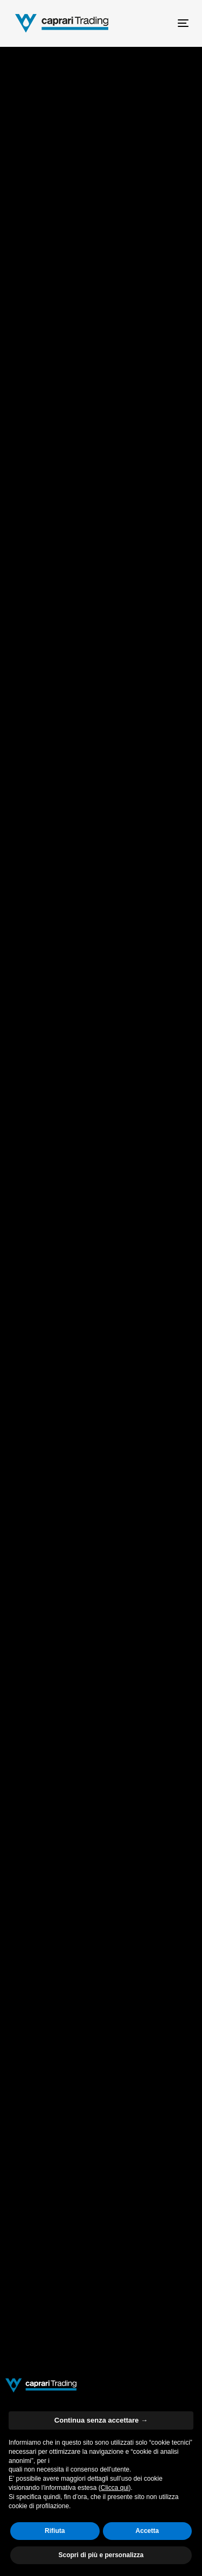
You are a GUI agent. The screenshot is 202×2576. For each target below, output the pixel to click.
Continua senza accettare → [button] (101, 2420)
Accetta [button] (147, 2531)
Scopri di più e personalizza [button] (100, 2555)
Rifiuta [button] (55, 2531)
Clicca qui (115, 2487)
